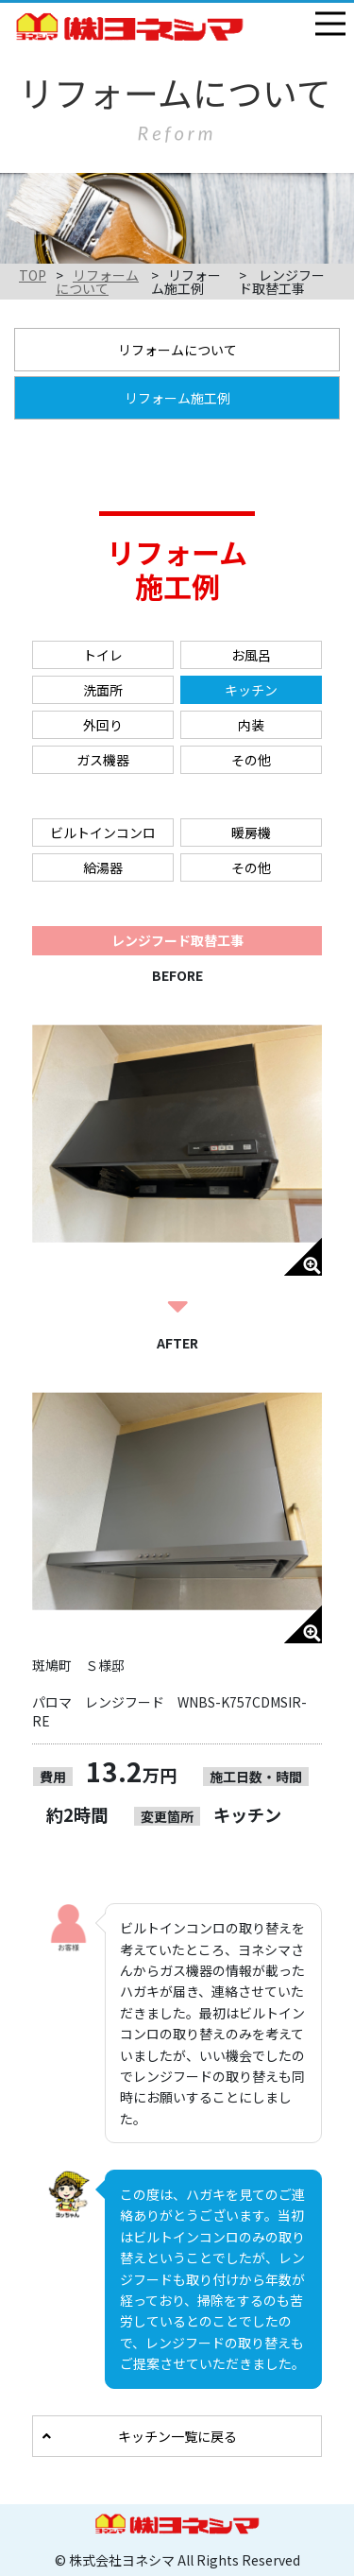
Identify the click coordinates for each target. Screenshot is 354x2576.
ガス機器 (102, 759)
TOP (32, 275)
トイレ (103, 654)
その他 (251, 759)
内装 (251, 724)
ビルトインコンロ (103, 832)
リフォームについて (97, 282)
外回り (103, 724)
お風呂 (251, 654)
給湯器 (103, 867)
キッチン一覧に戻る (177, 2436)
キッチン (251, 689)
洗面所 (103, 689)
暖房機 (251, 832)
